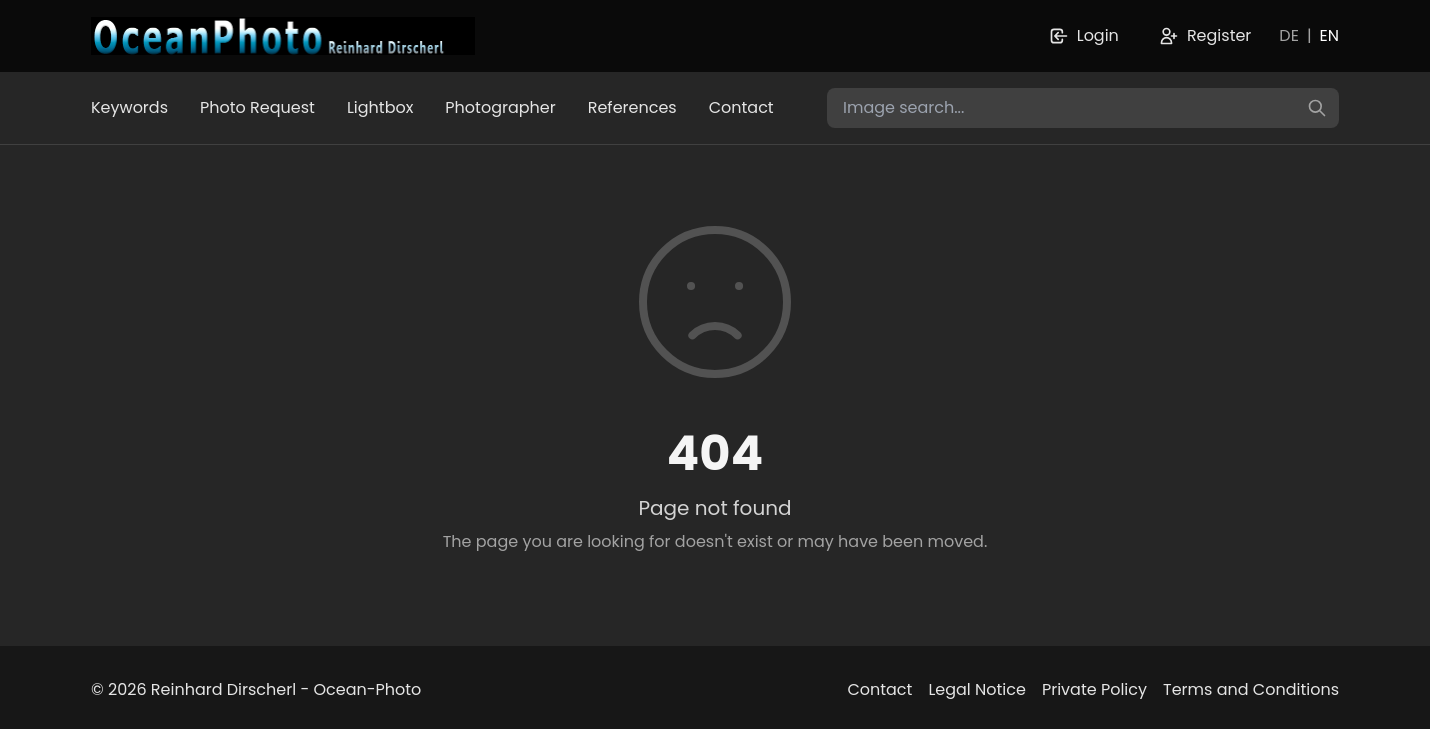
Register (1205, 35)
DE (1289, 35)
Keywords (129, 107)
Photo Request (257, 107)
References (632, 107)
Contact (741, 107)
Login (1084, 35)
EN (1329, 35)
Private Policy (1094, 689)
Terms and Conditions (1251, 689)
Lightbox (380, 107)
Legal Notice (977, 689)
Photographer (500, 107)
